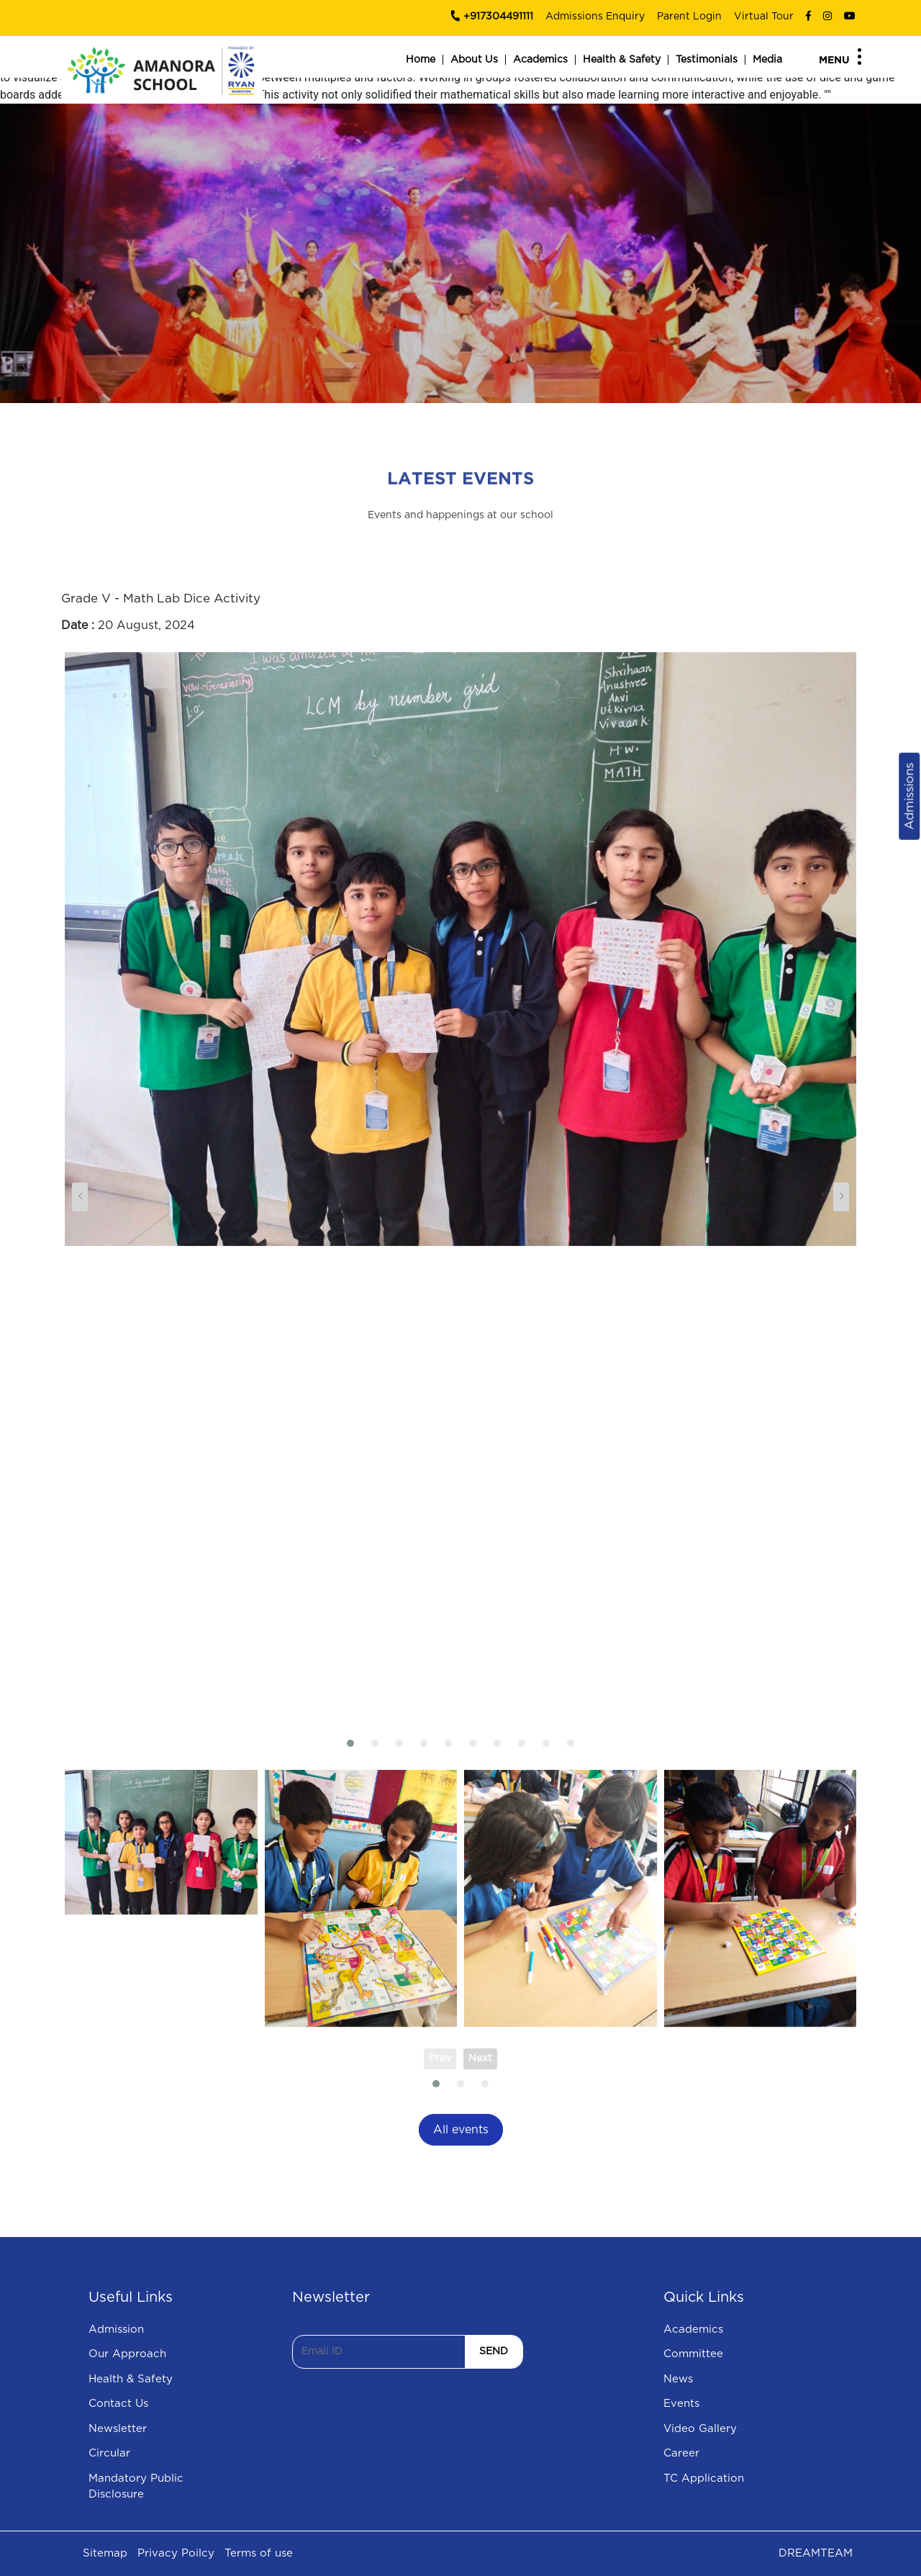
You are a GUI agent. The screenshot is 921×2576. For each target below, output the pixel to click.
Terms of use (258, 2553)
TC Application (703, 2478)
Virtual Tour (764, 17)
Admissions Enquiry (595, 17)
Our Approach (127, 2354)
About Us (474, 60)
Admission (116, 2329)
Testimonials (707, 60)
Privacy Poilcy (175, 2553)
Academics (540, 60)
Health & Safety (622, 60)
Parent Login (689, 17)
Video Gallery (700, 2428)
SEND (493, 2351)
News (678, 2379)
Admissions (909, 795)
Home (420, 60)
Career (681, 2453)
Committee (693, 2354)
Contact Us (118, 2403)
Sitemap (105, 2553)
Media (767, 60)
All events (461, 2130)
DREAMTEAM (816, 2553)
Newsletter (118, 2428)
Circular (109, 2453)
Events (681, 2403)
